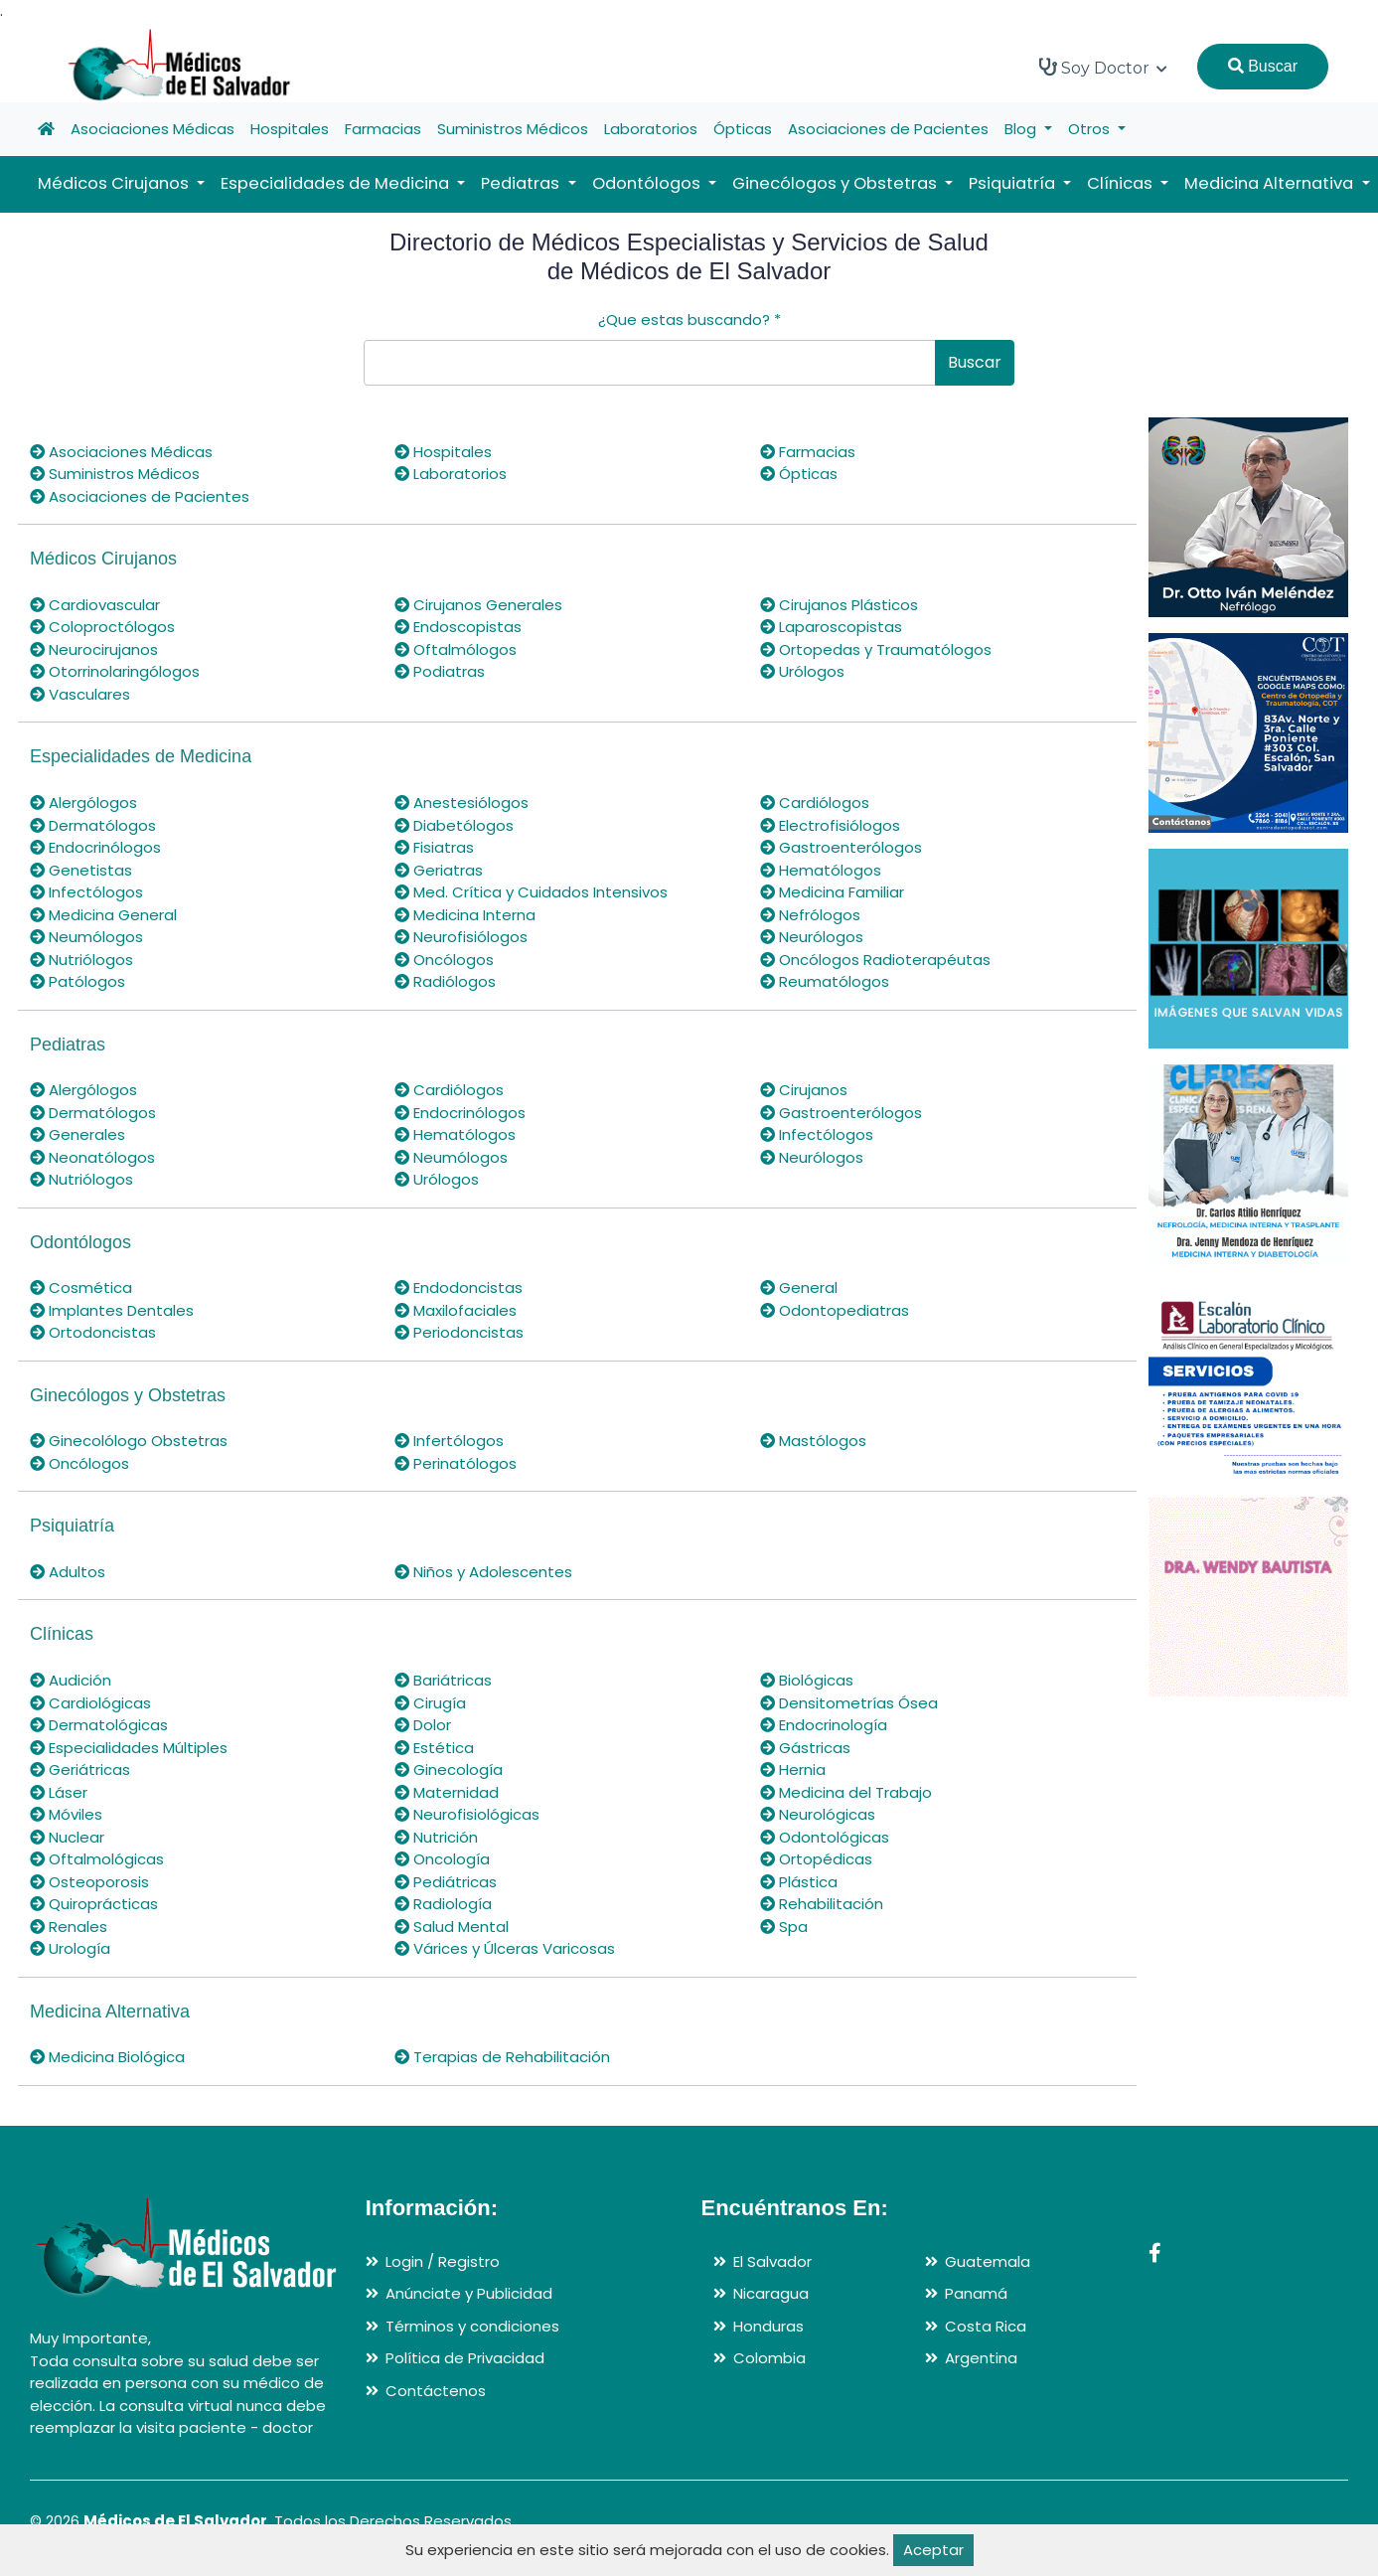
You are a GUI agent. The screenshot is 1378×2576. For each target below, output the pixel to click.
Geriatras (438, 870)
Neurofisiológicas (466, 1814)
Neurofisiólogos (461, 936)
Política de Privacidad (464, 2357)
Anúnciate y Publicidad (468, 2293)
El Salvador (772, 2261)
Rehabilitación (821, 1903)
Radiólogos (445, 981)
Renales (68, 1926)
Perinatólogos (455, 1463)
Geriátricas (80, 1769)
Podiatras (439, 671)
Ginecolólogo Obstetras (129, 1440)
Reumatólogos (824, 981)
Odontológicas (824, 1837)
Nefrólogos (810, 914)
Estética (434, 1747)
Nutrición (436, 1837)
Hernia (793, 1769)
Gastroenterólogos (841, 847)
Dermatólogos (93, 825)
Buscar (1263, 66)
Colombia (769, 2357)
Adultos (67, 1571)
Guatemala (987, 2261)
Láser (58, 1792)
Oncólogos (444, 959)
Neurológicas (817, 1814)
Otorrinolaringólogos (115, 671)
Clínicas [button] (1121, 183)
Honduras (768, 2326)
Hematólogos (820, 870)
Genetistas (81, 870)
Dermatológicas (99, 1724)
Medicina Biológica (107, 2056)
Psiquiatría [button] (1014, 183)
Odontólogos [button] (648, 183)
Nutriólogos (81, 959)
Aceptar (933, 2549)
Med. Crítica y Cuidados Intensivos (531, 892)
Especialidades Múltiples (129, 1747)
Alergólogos (83, 802)
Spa (784, 1926)
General (799, 1287)
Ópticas (742, 128)
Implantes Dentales (112, 1310)
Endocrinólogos (95, 847)
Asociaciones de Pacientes (888, 128)
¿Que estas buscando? (689, 319)
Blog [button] (1022, 128)
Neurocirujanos (94, 649)
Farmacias (383, 128)
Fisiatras (434, 847)
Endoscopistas (458, 626)
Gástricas (805, 1747)
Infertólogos (449, 1440)
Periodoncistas (459, 1332)
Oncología (442, 1859)
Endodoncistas (458, 1287)
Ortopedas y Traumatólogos (876, 649)
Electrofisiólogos (830, 825)
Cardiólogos (814, 802)
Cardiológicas (90, 1702)
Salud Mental (451, 1926)
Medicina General (103, 914)
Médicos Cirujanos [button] (115, 183)
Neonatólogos (92, 1157)
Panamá (976, 2293)
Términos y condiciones (472, 2326)
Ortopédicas (816, 1859)
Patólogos (77, 981)
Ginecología (448, 1769)
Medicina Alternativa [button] (1270, 183)
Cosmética (81, 1287)
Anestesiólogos (461, 802)
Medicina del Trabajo (846, 1792)
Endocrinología (823, 1724)
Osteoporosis (89, 1881)
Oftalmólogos (455, 649)
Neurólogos (811, 936)
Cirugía (430, 1702)
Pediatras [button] (522, 183)
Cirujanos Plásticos (839, 604)
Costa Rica (985, 2326)
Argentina (981, 2357)
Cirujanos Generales (478, 604)
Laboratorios (650, 128)
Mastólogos (813, 1440)
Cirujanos (803, 1089)
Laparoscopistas (831, 626)
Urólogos (802, 671)
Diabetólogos (454, 825)
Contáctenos (435, 2390)
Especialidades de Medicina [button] (337, 183)
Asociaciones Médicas (152, 128)
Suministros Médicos (512, 128)
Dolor (422, 1724)
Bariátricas (443, 1680)
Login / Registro (442, 2261)
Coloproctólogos (102, 626)
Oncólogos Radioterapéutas (875, 959)
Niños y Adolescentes (483, 1571)
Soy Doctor (1103, 68)
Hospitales (289, 128)
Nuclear (67, 1837)
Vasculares (80, 694)
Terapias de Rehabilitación (502, 2056)
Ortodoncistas (93, 1332)
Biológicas (806, 1680)
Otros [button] (1091, 128)
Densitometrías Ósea (849, 1702)
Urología (70, 1948)
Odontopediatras (834, 1310)
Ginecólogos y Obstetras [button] (836, 183)
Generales (77, 1134)
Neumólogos (86, 936)
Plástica (799, 1881)
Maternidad (446, 1792)
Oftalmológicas (97, 1859)
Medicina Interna (465, 914)
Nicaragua (771, 2293)
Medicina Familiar (832, 892)
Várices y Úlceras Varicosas (504, 1948)
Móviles (66, 1814)
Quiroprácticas (94, 1903)
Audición (70, 1680)
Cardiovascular (95, 604)
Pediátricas (445, 1881)
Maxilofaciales (455, 1310)
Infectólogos (86, 892)
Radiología (443, 1903)
